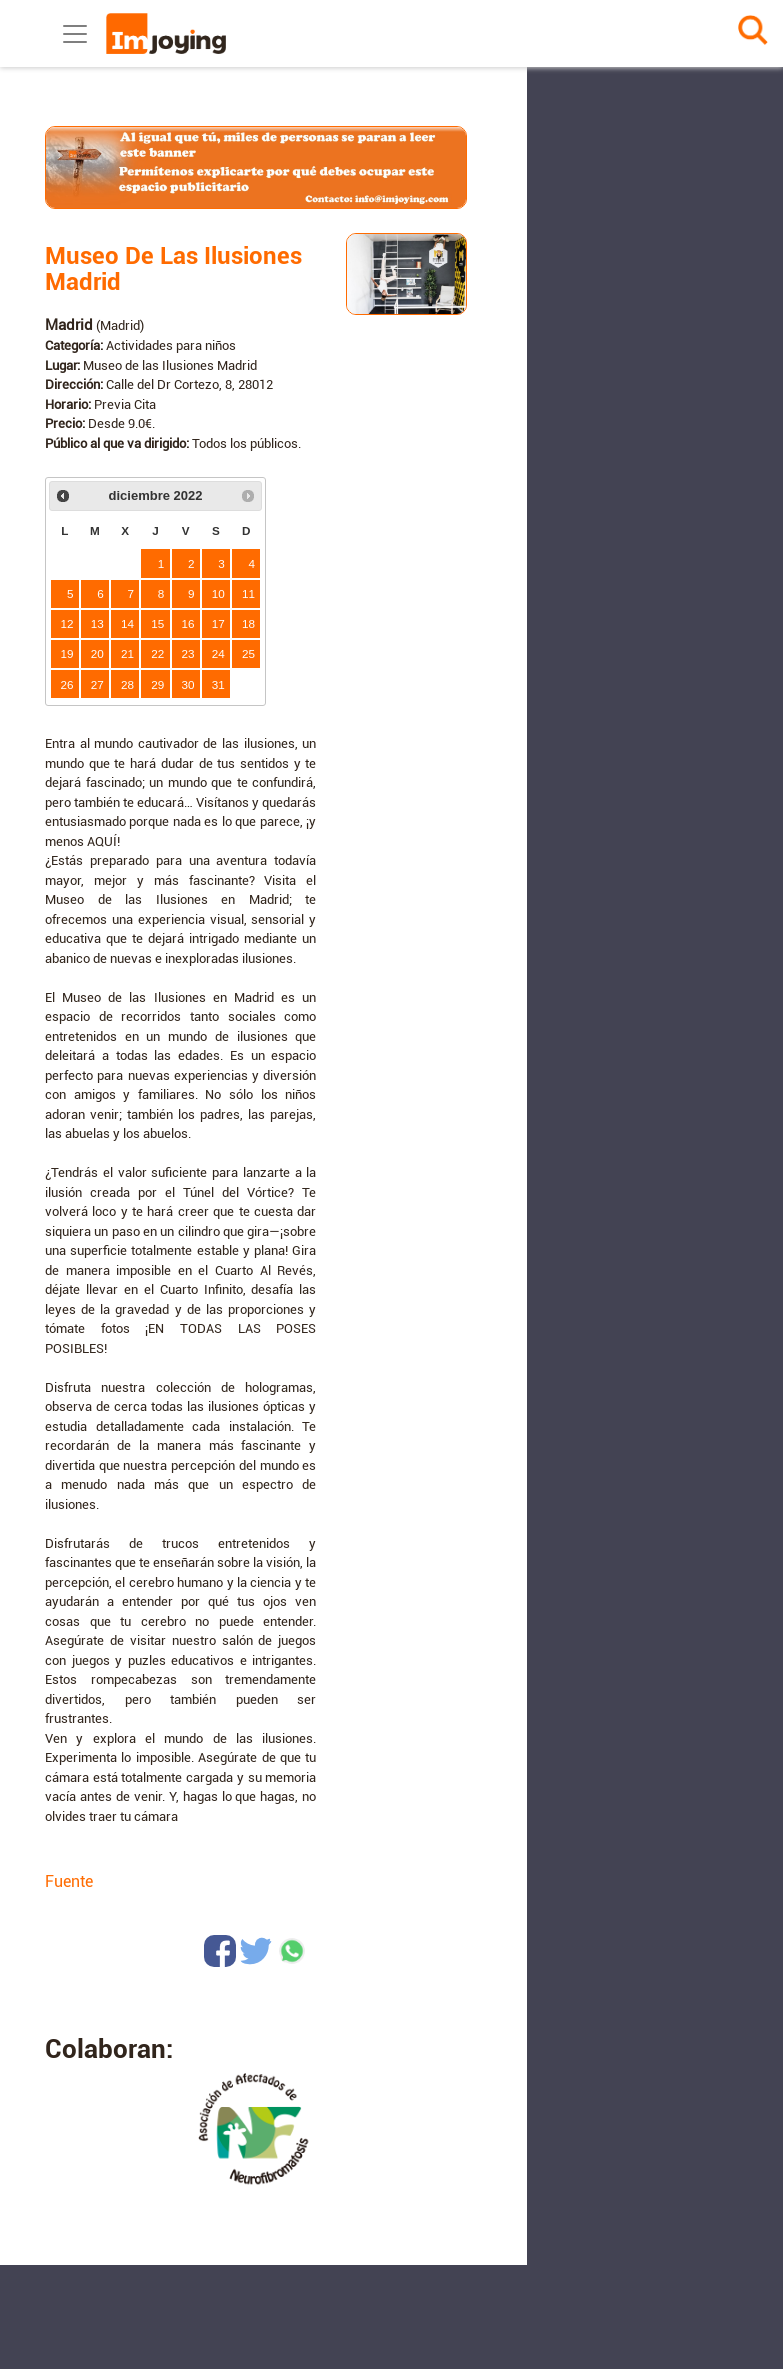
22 (157, 653)
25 (248, 653)
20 (97, 653)
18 (248, 623)
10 (218, 593)
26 (67, 684)
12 (67, 623)
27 (97, 684)
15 (157, 623)
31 (218, 684)
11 (248, 593)
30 (188, 684)
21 (127, 653)
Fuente (69, 1881)
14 (127, 623)
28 (127, 684)
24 (218, 653)
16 (188, 623)
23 (188, 653)
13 (97, 623)
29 (157, 684)
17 (218, 623)
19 (67, 653)
